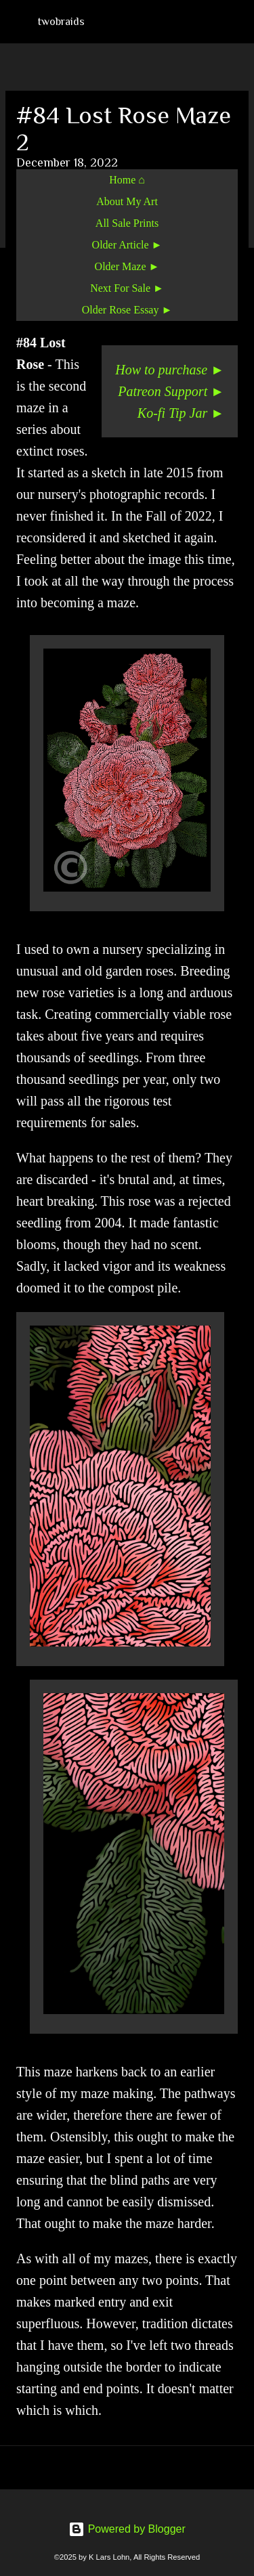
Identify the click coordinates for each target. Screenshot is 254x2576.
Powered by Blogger (127, 2529)
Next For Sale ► (127, 288)
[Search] (235, 21)
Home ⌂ (127, 179)
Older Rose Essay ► (127, 309)
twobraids (61, 22)
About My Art (127, 201)
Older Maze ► (127, 266)
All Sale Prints (127, 223)
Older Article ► (127, 244)
